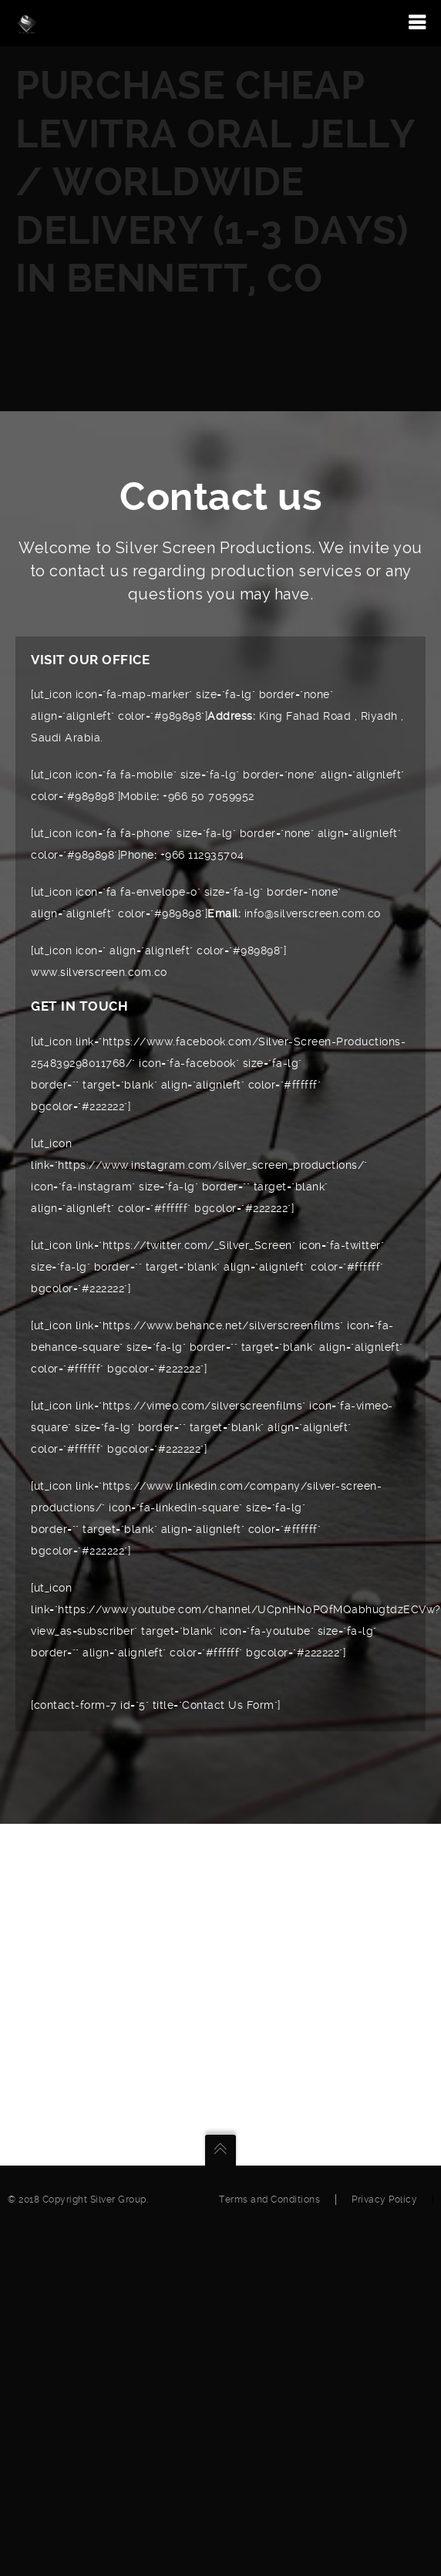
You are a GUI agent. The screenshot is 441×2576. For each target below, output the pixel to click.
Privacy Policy (384, 2199)
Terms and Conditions (269, 2199)
